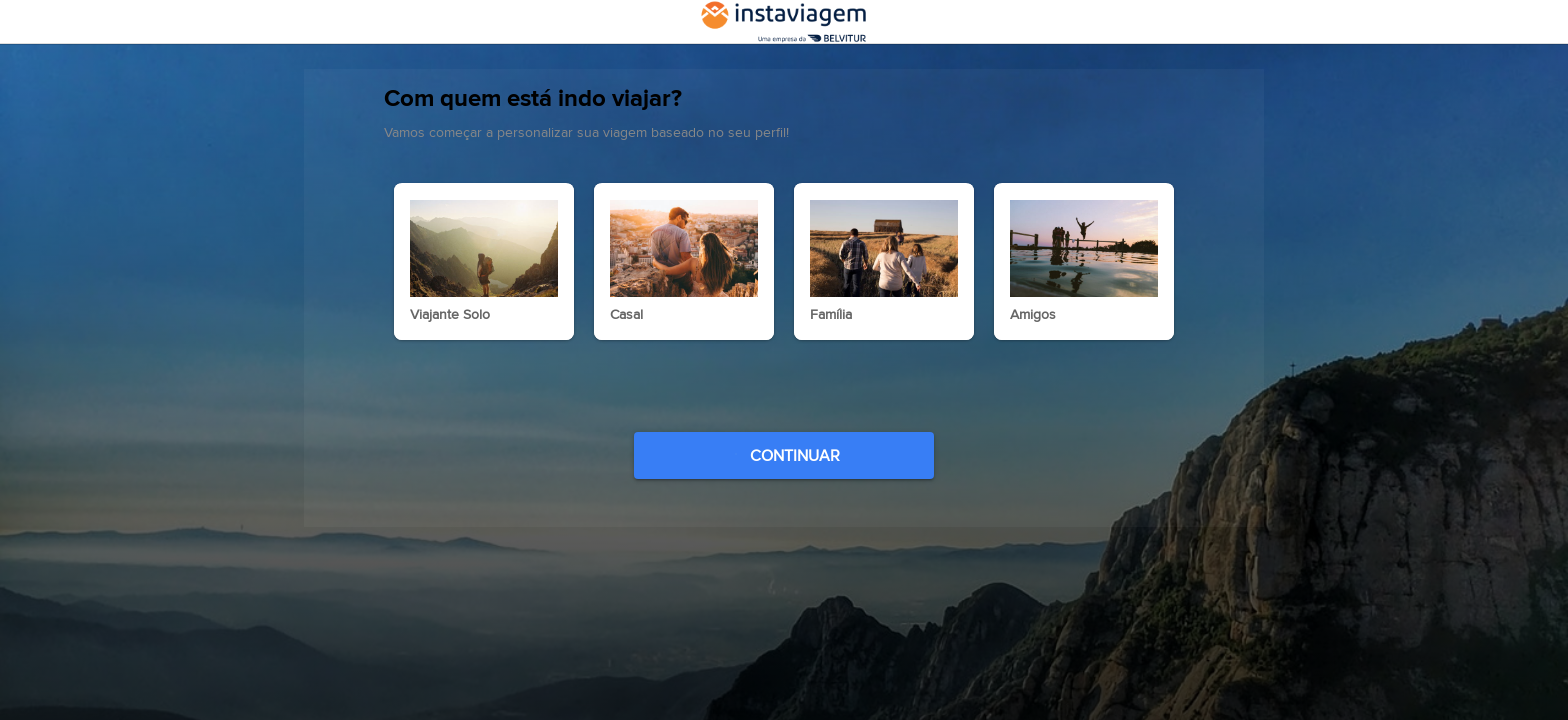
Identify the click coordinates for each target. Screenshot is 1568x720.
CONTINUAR (786, 486)
